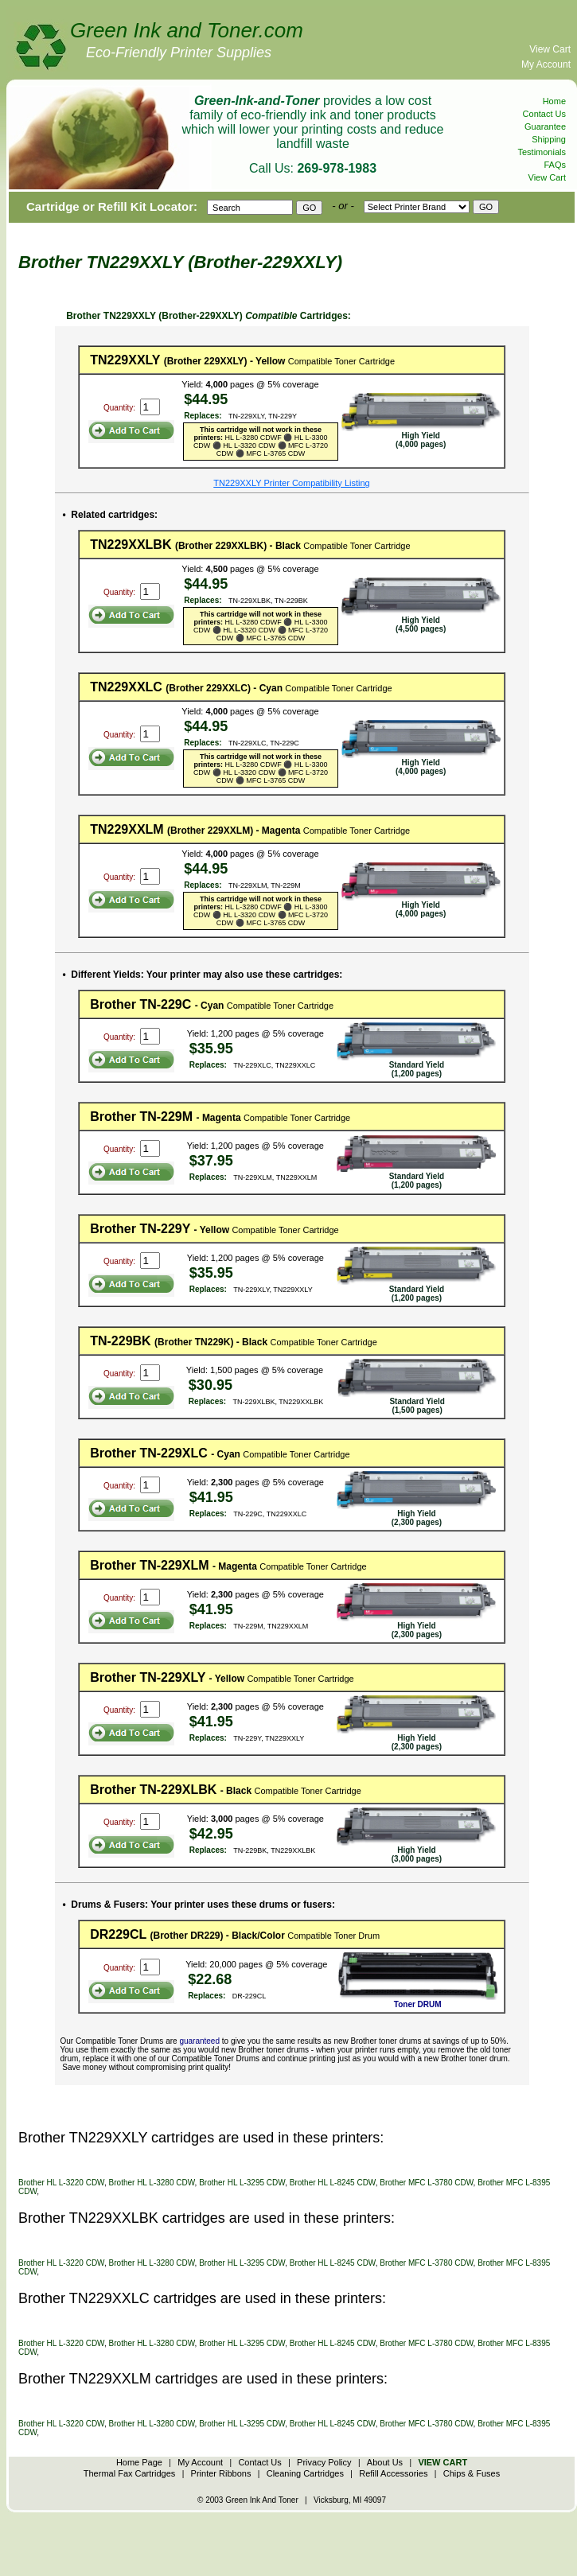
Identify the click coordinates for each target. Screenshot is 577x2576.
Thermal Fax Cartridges (130, 2473)
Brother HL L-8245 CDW (333, 2182)
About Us (385, 2462)
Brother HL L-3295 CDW (242, 2182)
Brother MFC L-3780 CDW (426, 2182)
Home (554, 101)
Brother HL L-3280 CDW (152, 2182)
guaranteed (199, 2041)
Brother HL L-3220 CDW (61, 2182)
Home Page (139, 2462)
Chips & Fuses (472, 2473)
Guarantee (545, 126)
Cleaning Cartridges (305, 2473)
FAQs (555, 164)
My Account (546, 64)
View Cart (550, 49)
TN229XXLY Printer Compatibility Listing (291, 483)
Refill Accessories (393, 2473)
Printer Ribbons (221, 2473)
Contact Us (544, 114)
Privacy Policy (324, 2462)
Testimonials (541, 152)
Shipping (549, 139)
